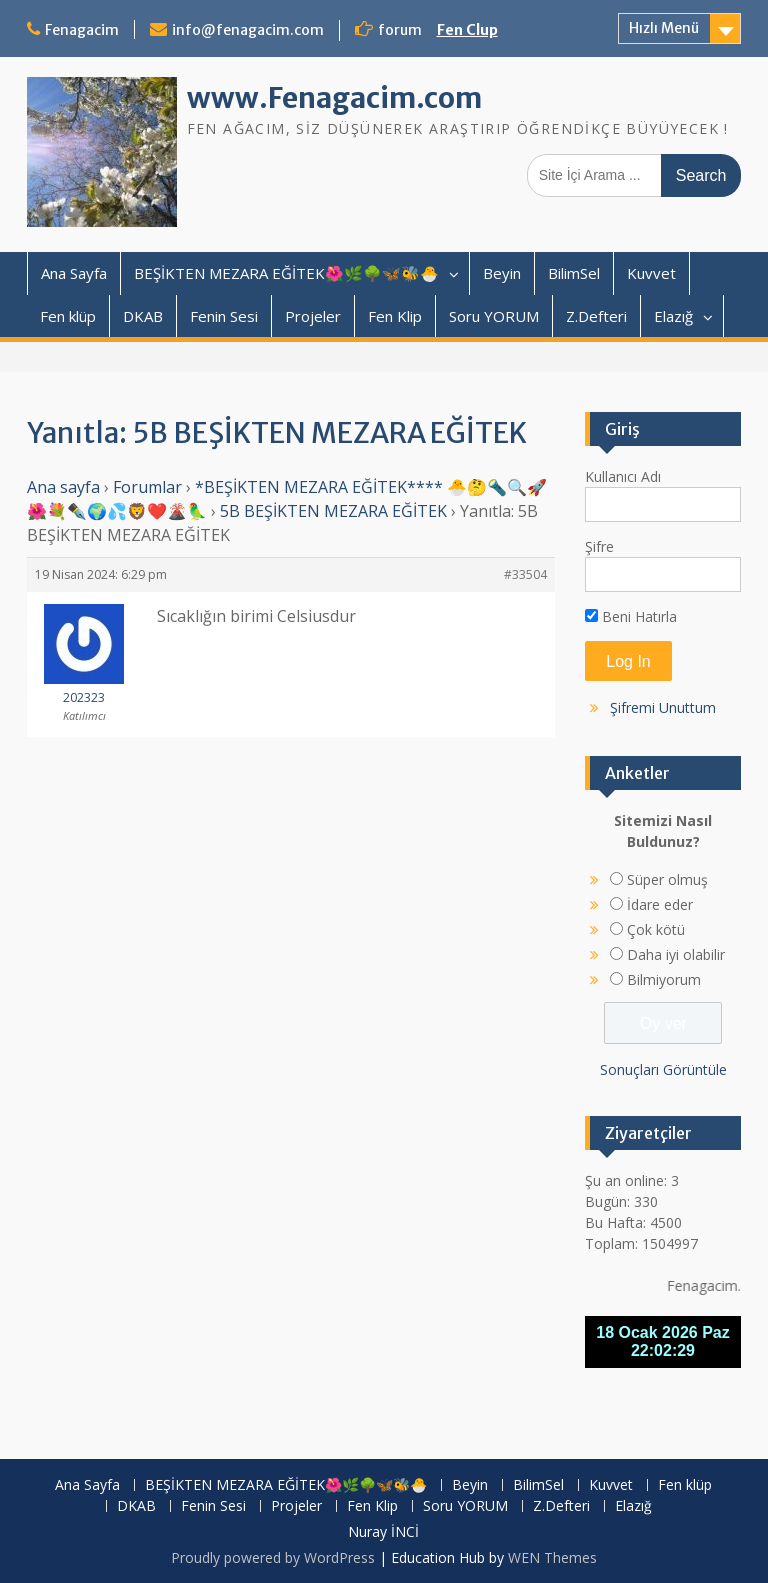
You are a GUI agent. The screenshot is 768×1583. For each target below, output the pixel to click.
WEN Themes (552, 1557)
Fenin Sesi (224, 316)
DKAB (143, 316)
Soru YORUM (494, 316)
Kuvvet (651, 273)
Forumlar (147, 487)
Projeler (313, 316)
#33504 (525, 574)
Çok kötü (656, 929)
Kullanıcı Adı (623, 476)
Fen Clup (467, 30)
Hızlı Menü (664, 28)
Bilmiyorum (664, 979)
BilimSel (574, 273)
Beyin (502, 273)
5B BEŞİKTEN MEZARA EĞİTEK (333, 511)
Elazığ (673, 316)
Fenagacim (82, 30)
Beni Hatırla (631, 616)
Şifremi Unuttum (663, 707)
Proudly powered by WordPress (273, 1557)
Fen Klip (395, 316)
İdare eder (660, 904)
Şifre (599, 546)
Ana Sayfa (74, 273)
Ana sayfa (63, 487)
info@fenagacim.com (248, 30)
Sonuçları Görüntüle (663, 1069)
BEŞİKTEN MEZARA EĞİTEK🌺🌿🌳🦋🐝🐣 (286, 273)
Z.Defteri (596, 316)
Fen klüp (68, 316)
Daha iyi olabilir (676, 954)
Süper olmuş (667, 879)
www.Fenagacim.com (334, 98)
